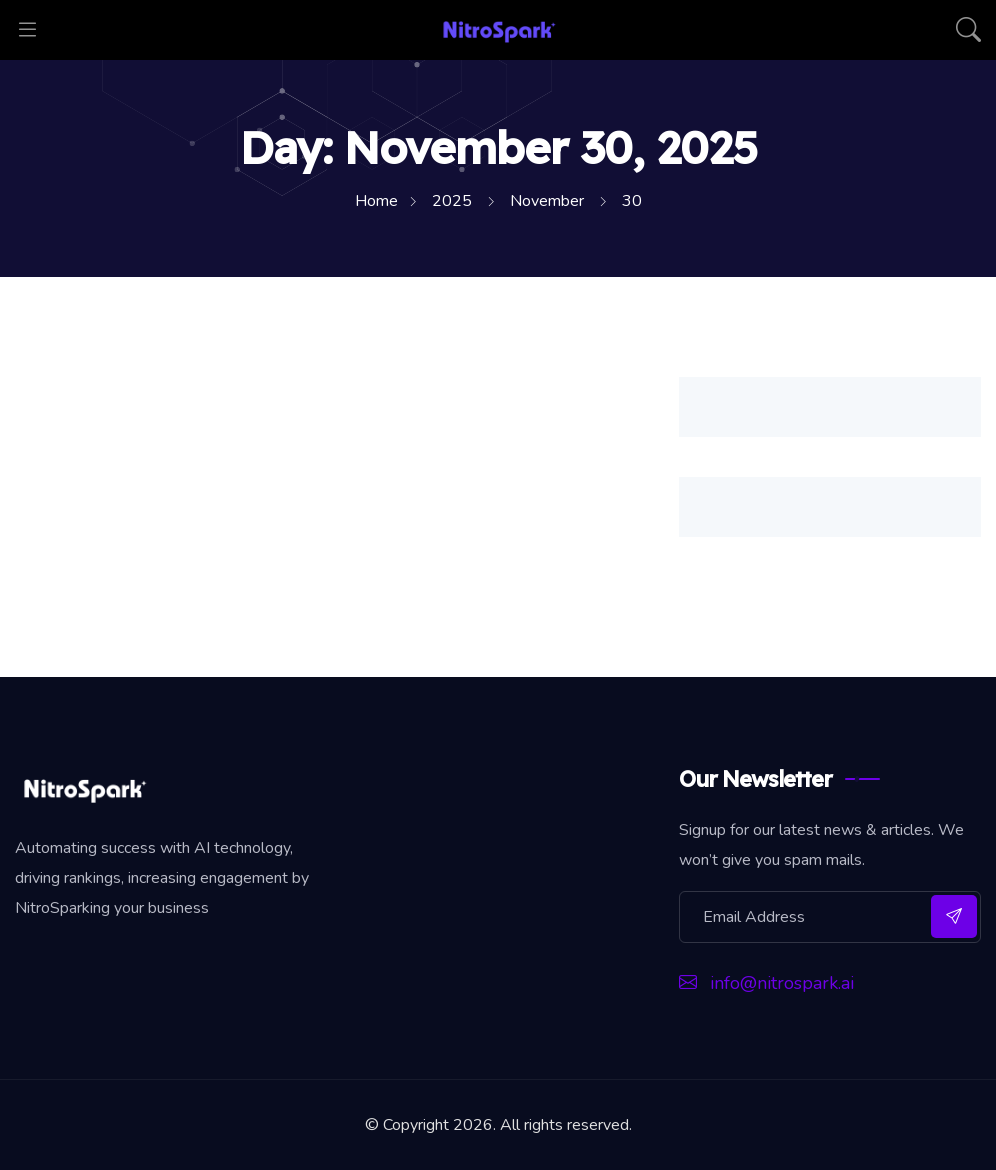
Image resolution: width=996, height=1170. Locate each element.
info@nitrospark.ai (766, 983)
